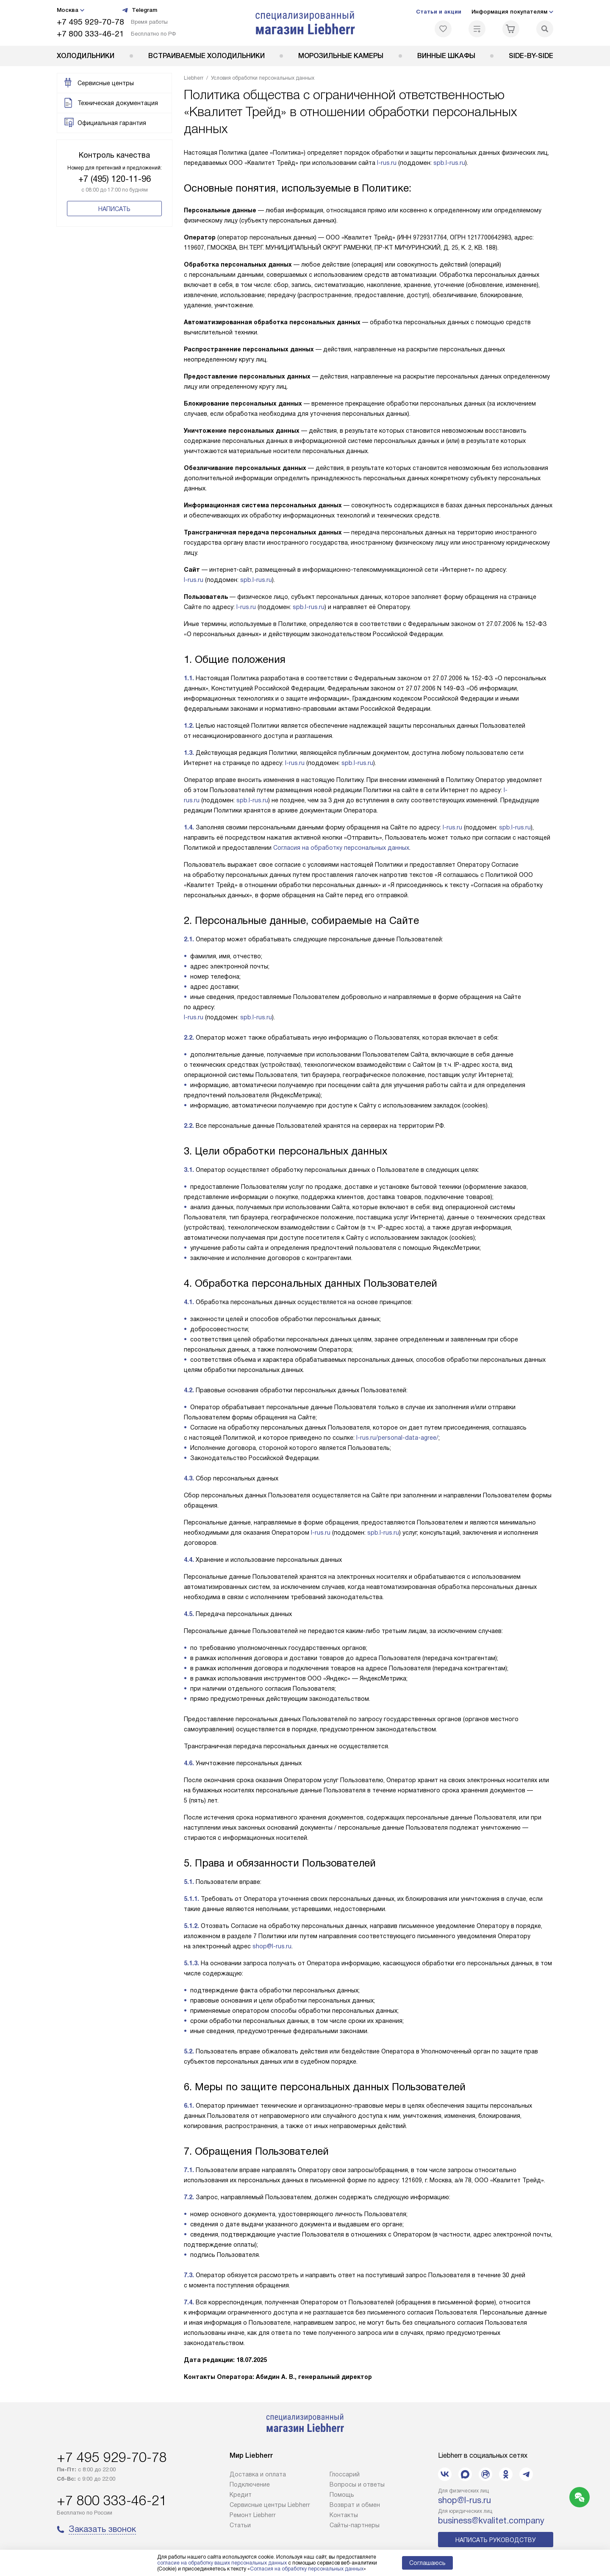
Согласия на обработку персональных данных (341, 847)
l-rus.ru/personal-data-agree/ (397, 1437)
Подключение (250, 2484)
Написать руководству (495, 2540)
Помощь (342, 2494)
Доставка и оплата (258, 2474)
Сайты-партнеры (355, 2525)
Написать (114, 209)
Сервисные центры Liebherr (270, 2504)
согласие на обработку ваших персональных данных (222, 2563)
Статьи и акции (438, 11)
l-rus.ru (386, 162)
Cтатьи (240, 2525)
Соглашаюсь (427, 2562)
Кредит (241, 2494)
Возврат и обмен (355, 2504)
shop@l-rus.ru (271, 1946)
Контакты (344, 2515)
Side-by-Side (531, 55)
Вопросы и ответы (357, 2484)
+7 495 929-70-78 (90, 21)
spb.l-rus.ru (449, 162)
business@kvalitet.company (491, 2520)
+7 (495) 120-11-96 (114, 179)
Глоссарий (345, 2474)
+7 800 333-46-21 (90, 33)
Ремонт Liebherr (253, 2515)
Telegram (139, 10)
